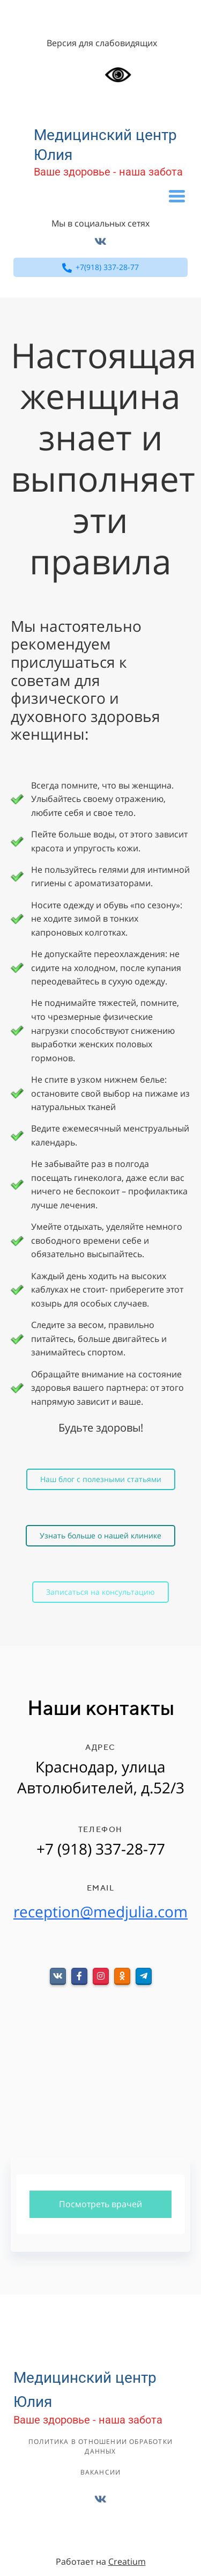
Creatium (127, 2561)
